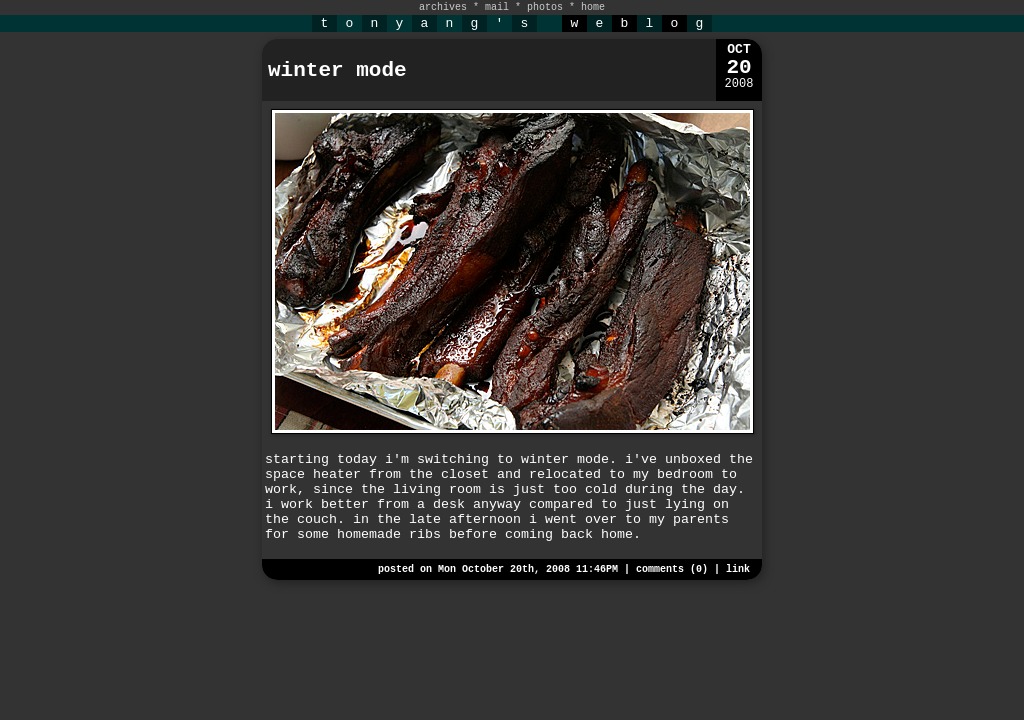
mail (497, 7)
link (738, 569)
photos (545, 7)
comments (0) (672, 569)
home (593, 7)
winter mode (337, 70)
